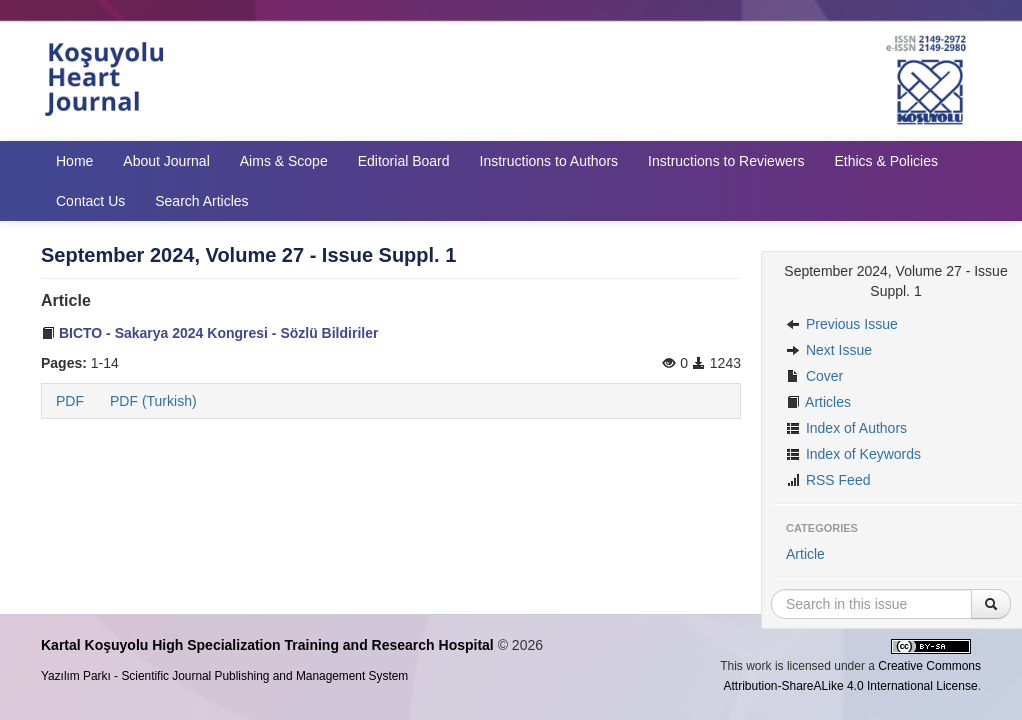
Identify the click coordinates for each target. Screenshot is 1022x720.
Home (74, 161)
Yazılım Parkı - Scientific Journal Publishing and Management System (224, 676)
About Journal (166, 161)
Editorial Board (404, 161)
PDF (70, 401)
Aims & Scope (284, 161)
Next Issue (829, 350)
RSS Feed (828, 480)
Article (805, 554)
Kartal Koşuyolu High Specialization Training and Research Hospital (267, 645)
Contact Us (90, 201)
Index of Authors (846, 428)
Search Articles (201, 201)
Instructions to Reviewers (726, 161)
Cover (814, 376)
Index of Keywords (853, 454)
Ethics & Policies (885, 161)
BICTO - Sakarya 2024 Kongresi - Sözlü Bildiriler (209, 333)
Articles (818, 402)
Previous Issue (842, 324)
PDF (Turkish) (153, 401)
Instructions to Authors (549, 161)
